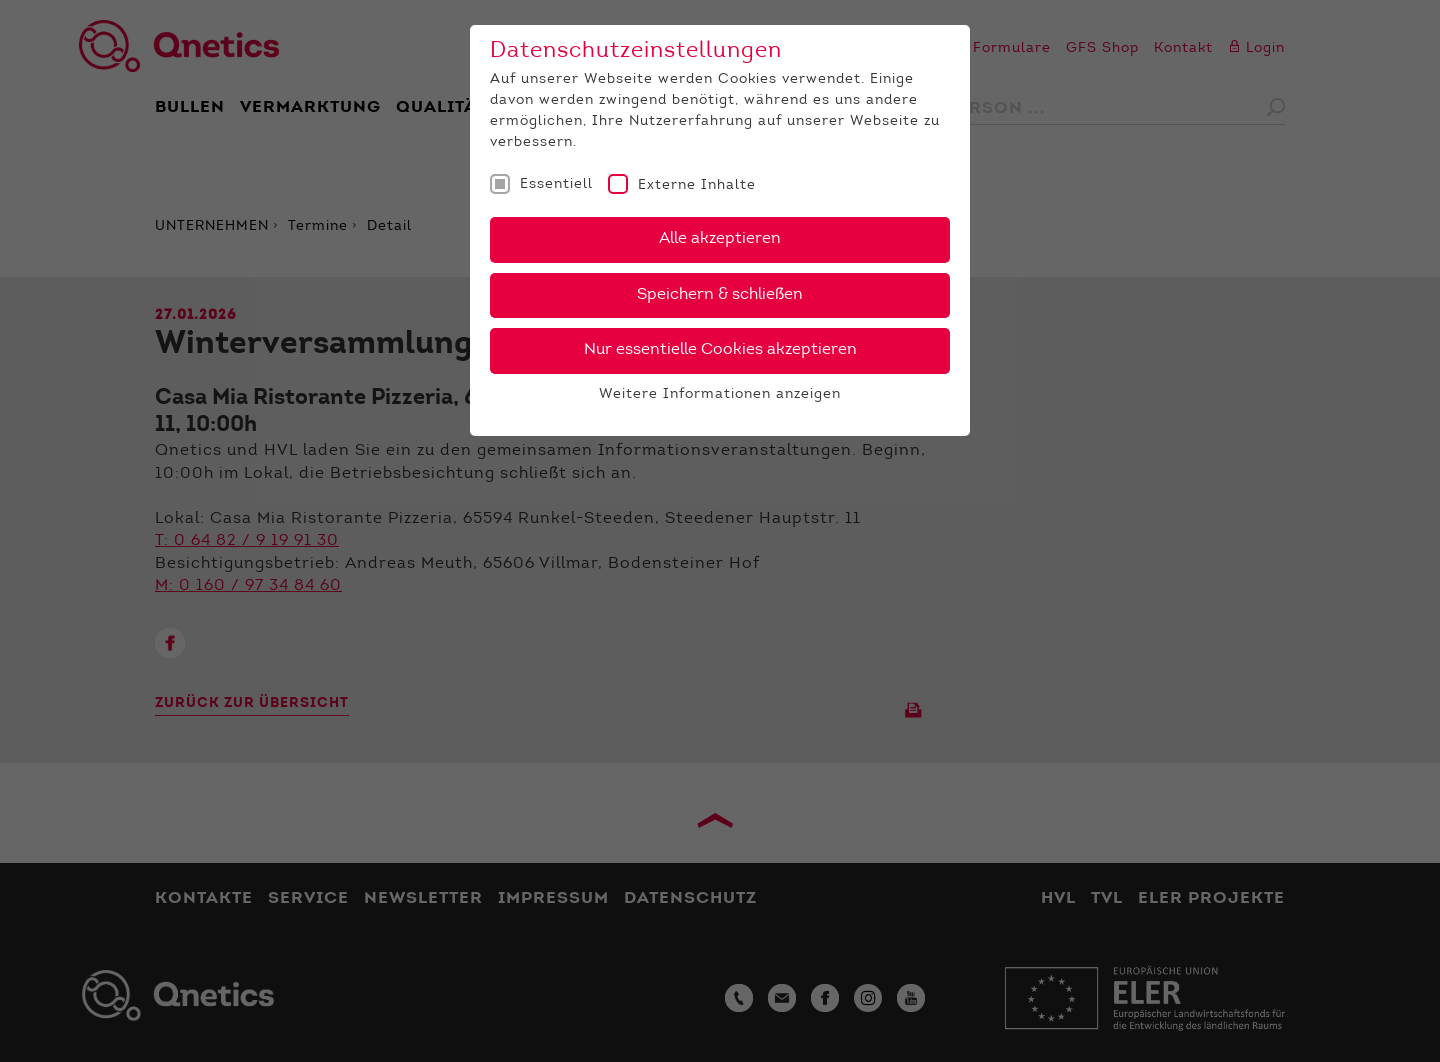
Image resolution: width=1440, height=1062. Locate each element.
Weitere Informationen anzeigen (720, 395)
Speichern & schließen (720, 295)
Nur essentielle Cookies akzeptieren (720, 350)
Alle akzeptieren (720, 239)
